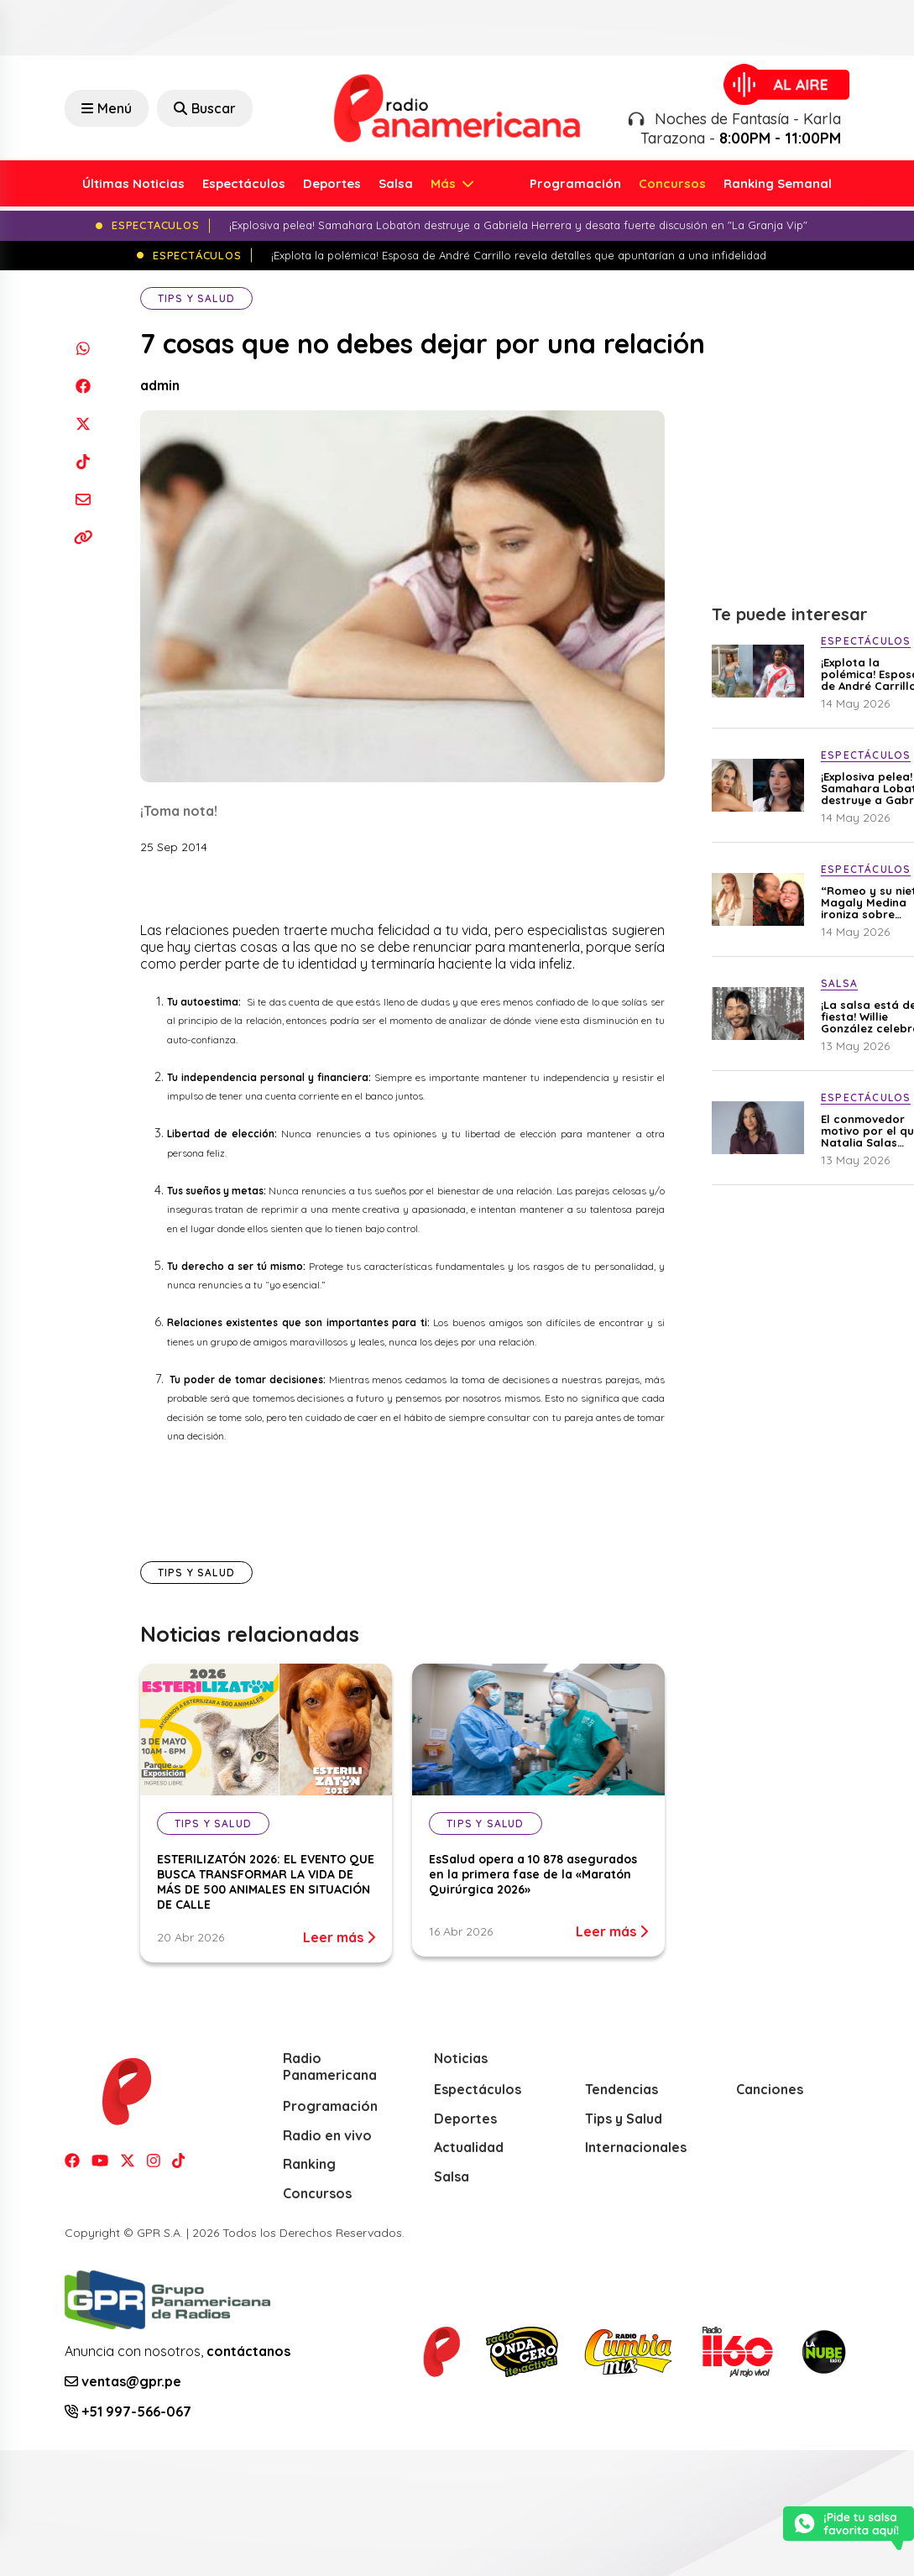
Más (445, 183)
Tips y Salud (196, 298)
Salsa (396, 183)
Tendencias (621, 2089)
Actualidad (469, 2147)
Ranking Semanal (777, 183)
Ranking (309, 2163)
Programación (575, 183)
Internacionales (636, 2147)
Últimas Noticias (133, 183)
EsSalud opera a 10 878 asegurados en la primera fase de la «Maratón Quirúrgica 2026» (533, 1874)
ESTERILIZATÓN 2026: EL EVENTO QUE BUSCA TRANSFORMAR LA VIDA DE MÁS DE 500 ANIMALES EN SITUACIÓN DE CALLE (265, 1882)
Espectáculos (243, 183)
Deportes (332, 183)
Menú (106, 108)
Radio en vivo (327, 2135)
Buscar (205, 108)
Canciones (769, 2089)
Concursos (672, 183)
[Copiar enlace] (83, 537)
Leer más (339, 1937)
